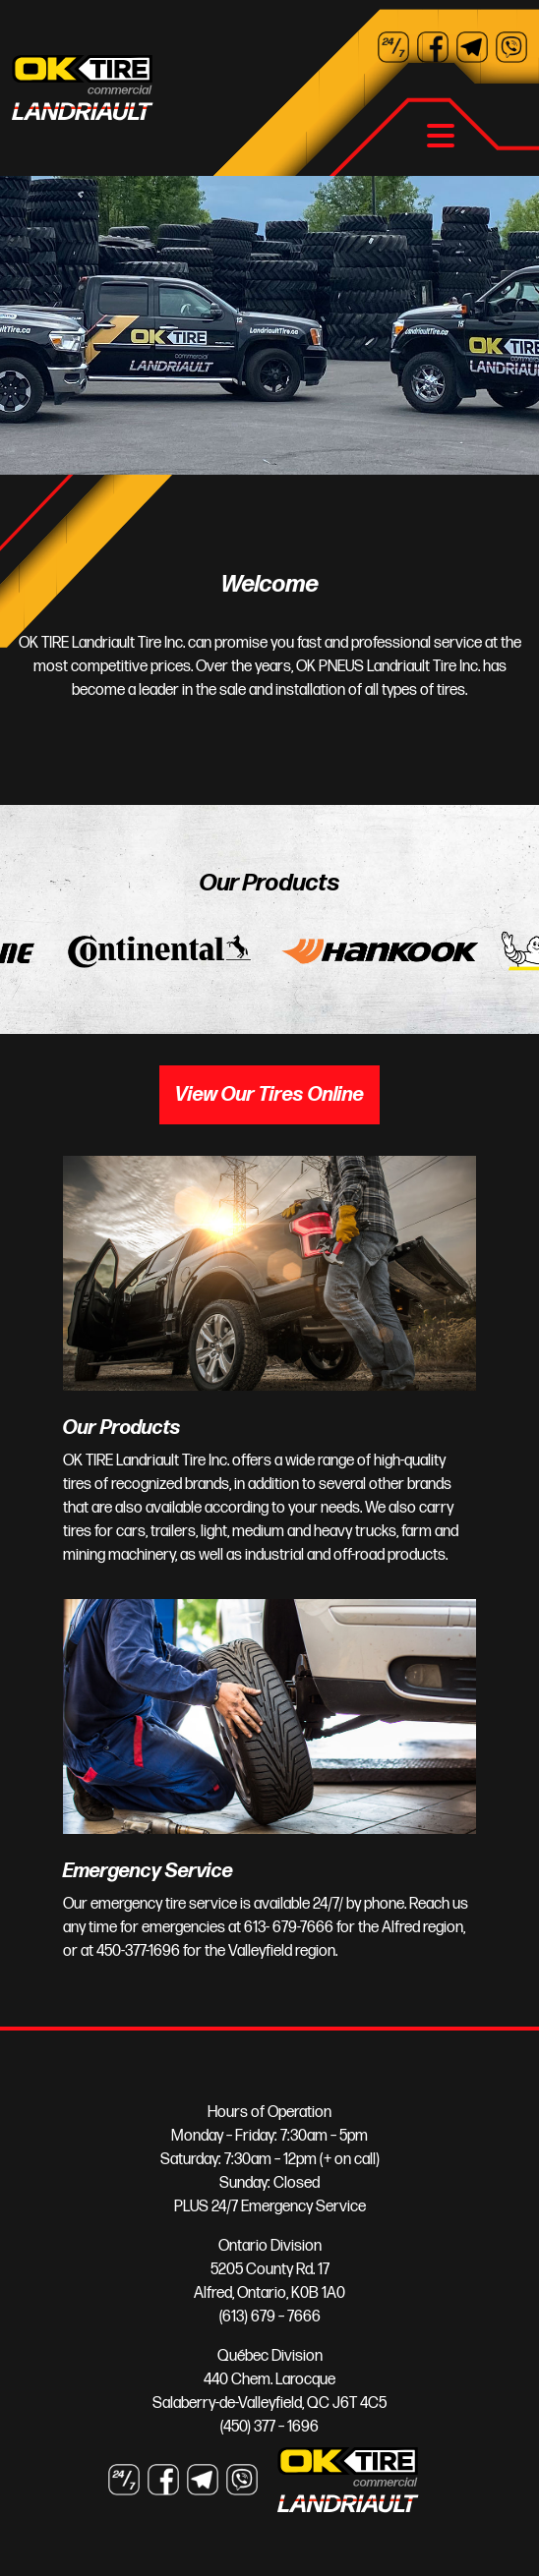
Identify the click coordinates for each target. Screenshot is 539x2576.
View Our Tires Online (269, 1095)
